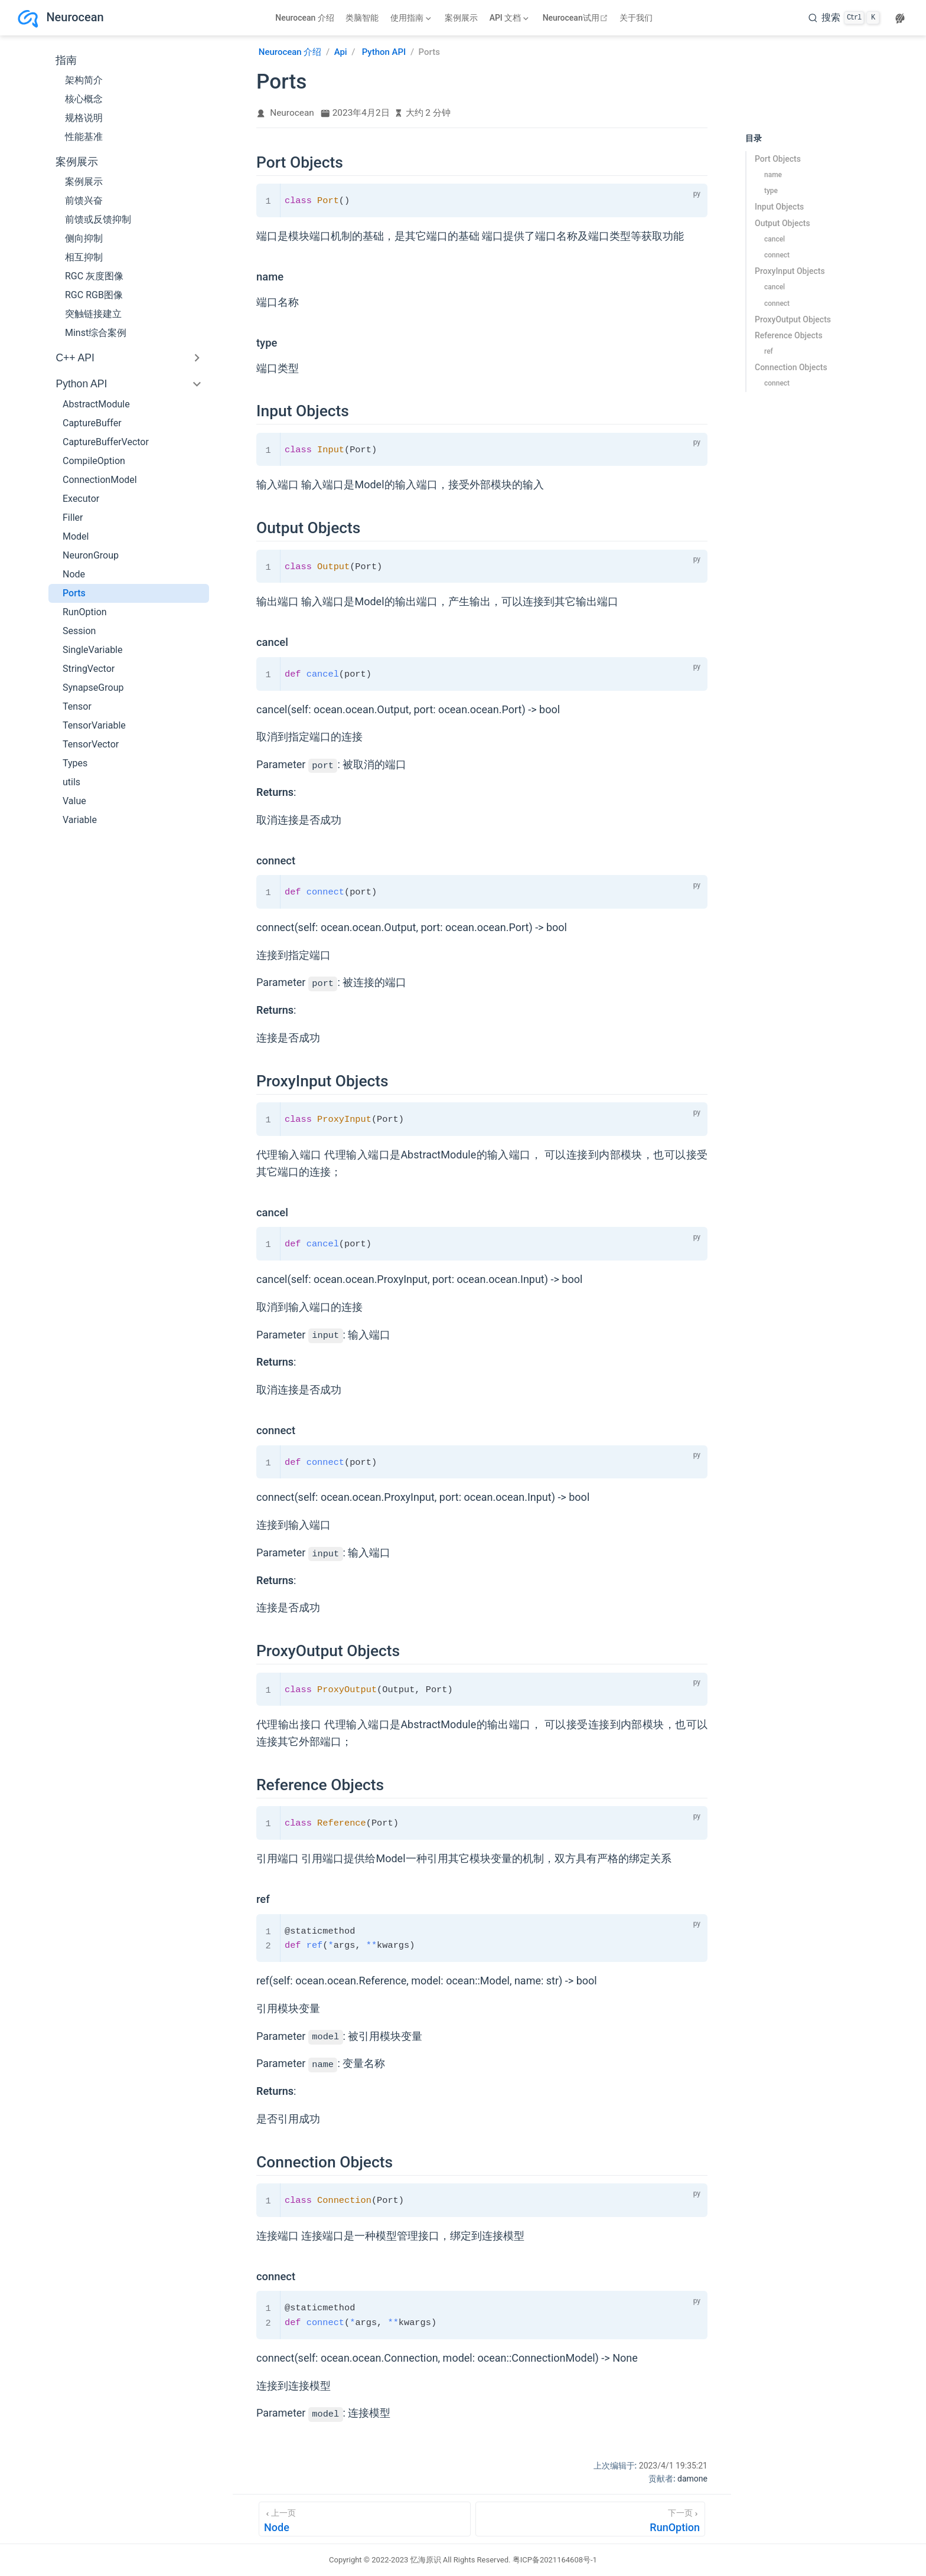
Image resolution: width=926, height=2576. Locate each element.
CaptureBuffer (92, 423)
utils (71, 782)
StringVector (89, 668)
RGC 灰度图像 (94, 276)
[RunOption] (590, 2519)
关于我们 (636, 17)
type (771, 191)
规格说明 (84, 117)
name (773, 175)
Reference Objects (789, 335)
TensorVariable (94, 725)
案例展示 (461, 17)
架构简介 (84, 80)
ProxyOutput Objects (793, 319)
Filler (73, 517)
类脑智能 (362, 17)
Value (74, 801)
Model (76, 536)
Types (75, 763)
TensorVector (91, 744)
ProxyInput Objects (790, 271)
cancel (774, 239)
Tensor (77, 706)
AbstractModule (96, 404)
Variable (80, 819)
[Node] (365, 2519)
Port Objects (778, 159)
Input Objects (779, 206)
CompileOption (94, 460)
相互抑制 (84, 257)
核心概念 (84, 99)
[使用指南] (410, 17)
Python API (81, 384)
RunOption (85, 612)
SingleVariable (93, 649)
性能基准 (84, 136)
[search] (844, 17)
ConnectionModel (100, 479)
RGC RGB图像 (94, 295)
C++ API (75, 358)
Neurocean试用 (577, 17)
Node (74, 574)
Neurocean (292, 112)
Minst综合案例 (95, 332)
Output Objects (782, 223)
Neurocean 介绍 (304, 17)
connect (777, 255)
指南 (66, 60)
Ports (74, 593)
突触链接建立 (93, 313)
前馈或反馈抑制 (98, 219)
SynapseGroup (93, 687)
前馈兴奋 (84, 200)
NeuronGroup (91, 555)
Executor (81, 498)
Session (79, 630)
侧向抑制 (84, 238)
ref (768, 351)
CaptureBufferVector (106, 442)
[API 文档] (509, 17)
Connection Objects (791, 367)
